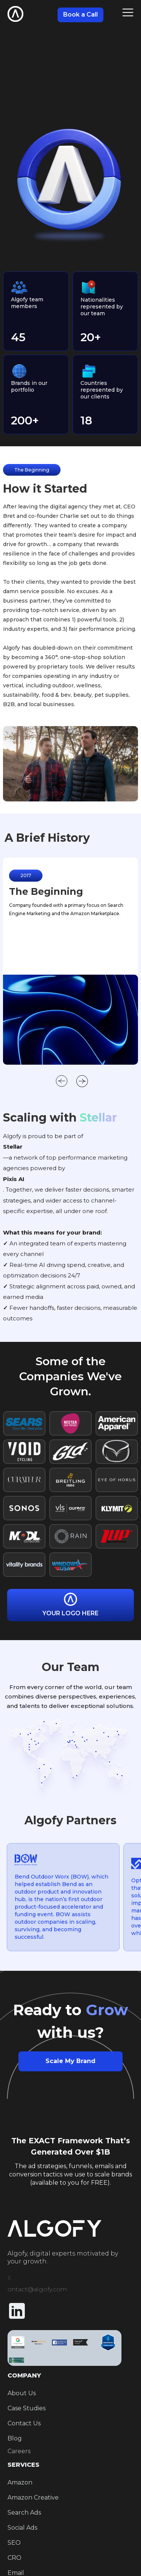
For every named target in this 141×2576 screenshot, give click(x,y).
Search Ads (24, 2512)
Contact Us (24, 2423)
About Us (22, 2393)
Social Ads (22, 2527)
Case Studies (26, 2408)
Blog (15, 2438)
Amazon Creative (33, 2497)
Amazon (20, 2482)
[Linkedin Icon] (17, 2312)
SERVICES (23, 2464)
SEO (14, 2542)
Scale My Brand (70, 2061)
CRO (14, 2557)
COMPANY (24, 2375)
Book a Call (80, 14)
